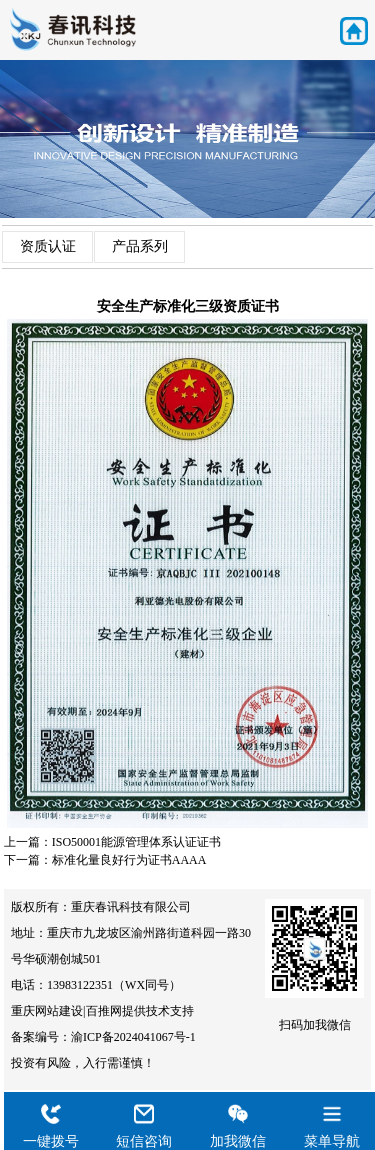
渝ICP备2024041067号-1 (133, 1037)
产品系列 (140, 246)
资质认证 (48, 246)
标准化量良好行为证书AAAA (129, 860)
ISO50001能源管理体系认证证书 (136, 842)
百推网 (104, 1011)
